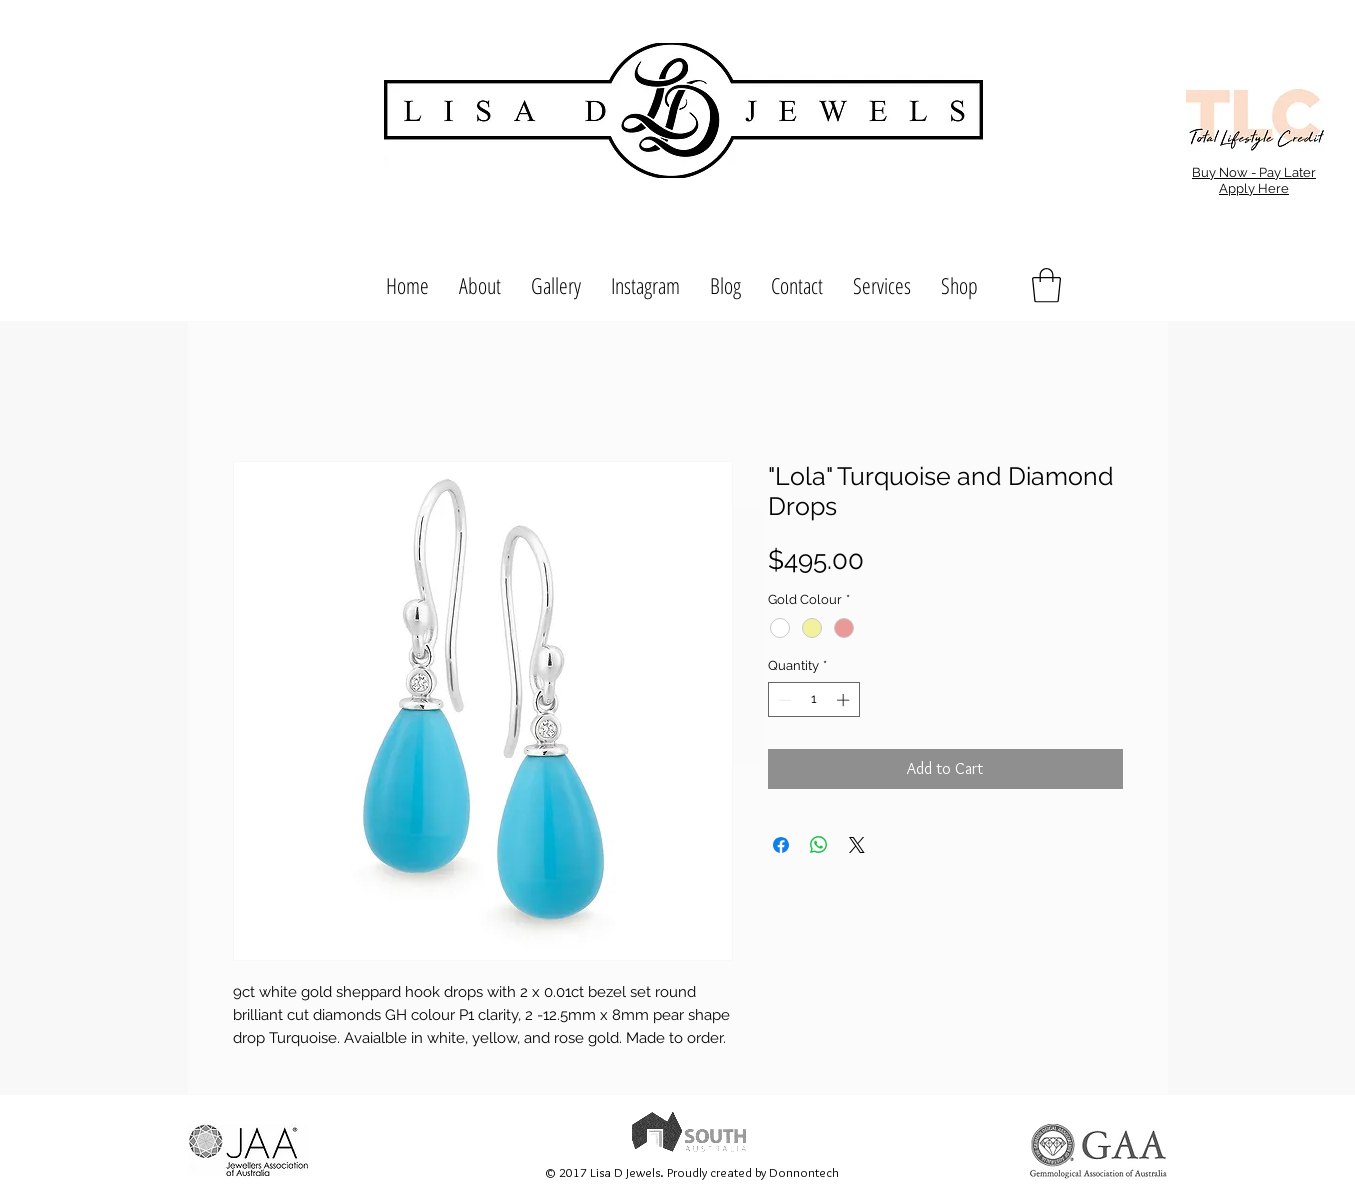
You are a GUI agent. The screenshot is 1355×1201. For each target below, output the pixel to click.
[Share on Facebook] (781, 845)
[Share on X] (857, 845)
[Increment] (845, 700)
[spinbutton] (813, 700)
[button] (1046, 285)
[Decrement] (783, 700)
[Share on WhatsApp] (819, 845)
